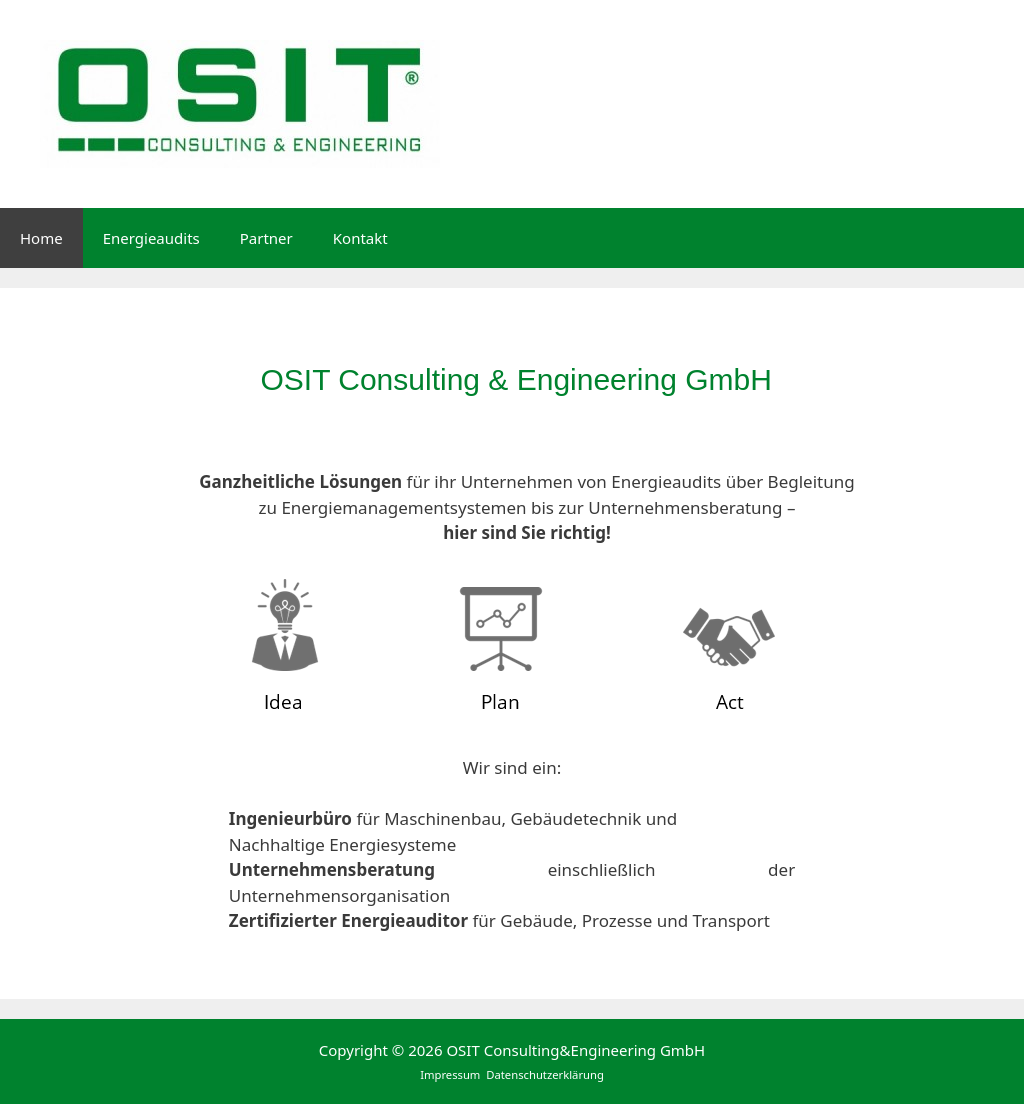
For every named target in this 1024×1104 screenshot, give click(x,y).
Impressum (451, 1074)
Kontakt (360, 238)
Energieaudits (151, 238)
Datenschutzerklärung (545, 1074)
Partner (266, 238)
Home (41, 238)
